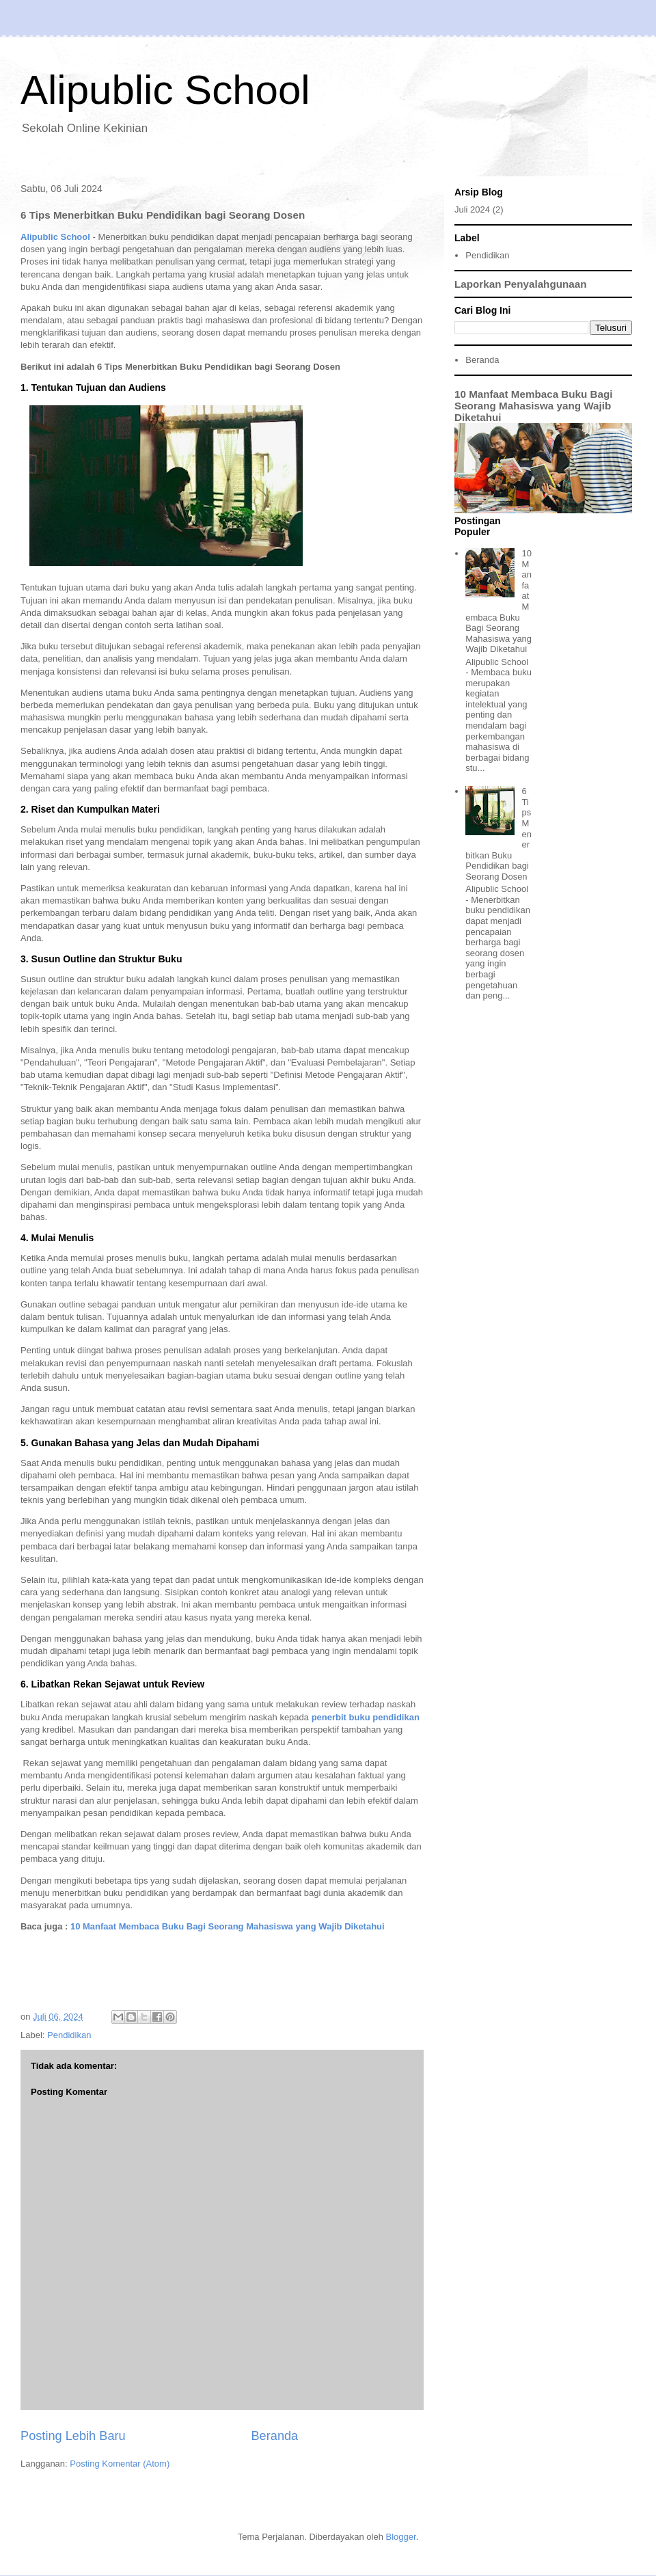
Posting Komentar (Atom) (119, 2463)
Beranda (274, 2436)
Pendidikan (69, 2035)
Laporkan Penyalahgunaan (520, 284)
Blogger (401, 2537)
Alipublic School (165, 90)
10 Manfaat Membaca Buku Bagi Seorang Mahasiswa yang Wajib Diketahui (227, 1926)
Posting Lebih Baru (73, 2436)
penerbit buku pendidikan (366, 1717)
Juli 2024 (472, 209)
